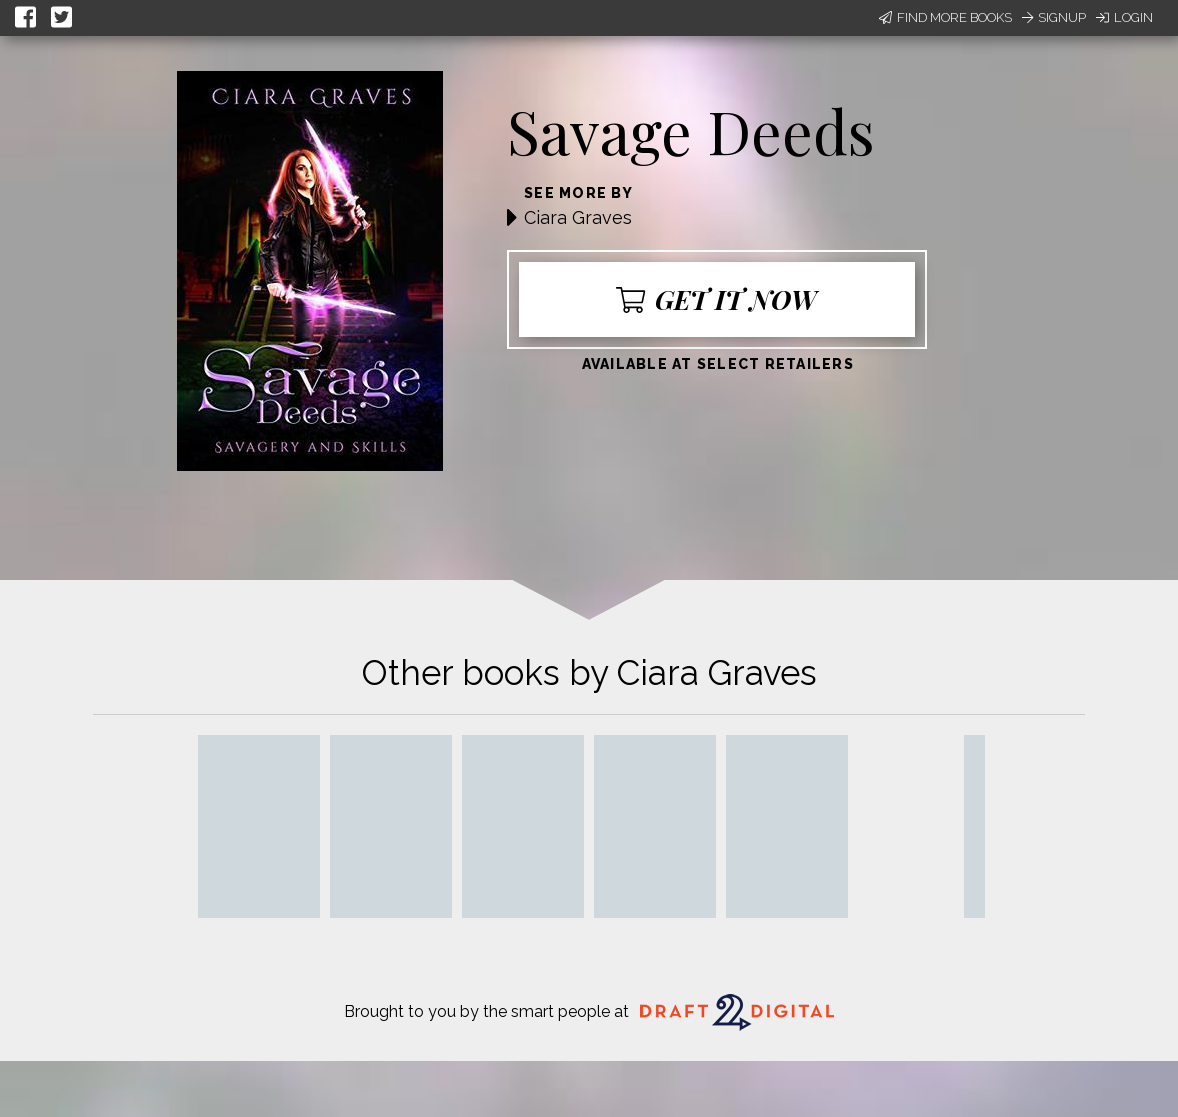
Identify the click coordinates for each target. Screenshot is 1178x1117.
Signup (1054, 17)
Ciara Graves (578, 217)
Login (1124, 17)
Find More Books (945, 17)
